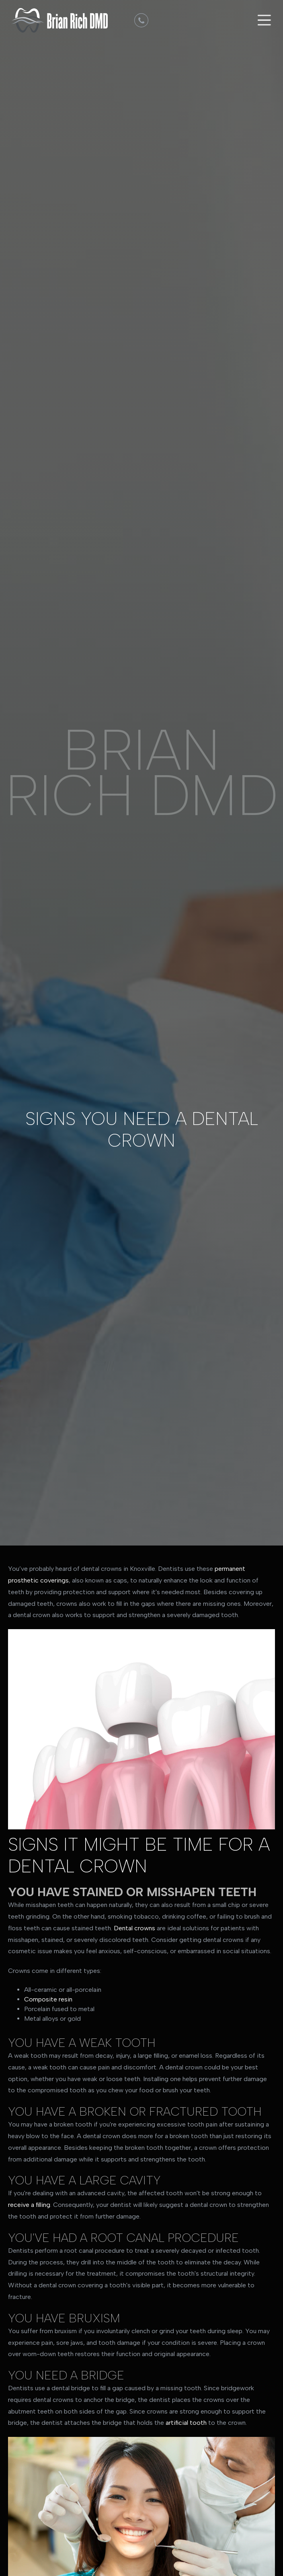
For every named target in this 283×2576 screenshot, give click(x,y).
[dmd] (141, 20)
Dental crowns (134, 1928)
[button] (263, 20)
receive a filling (29, 2205)
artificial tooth (186, 2422)
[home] (57, 20)
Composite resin (48, 1999)
